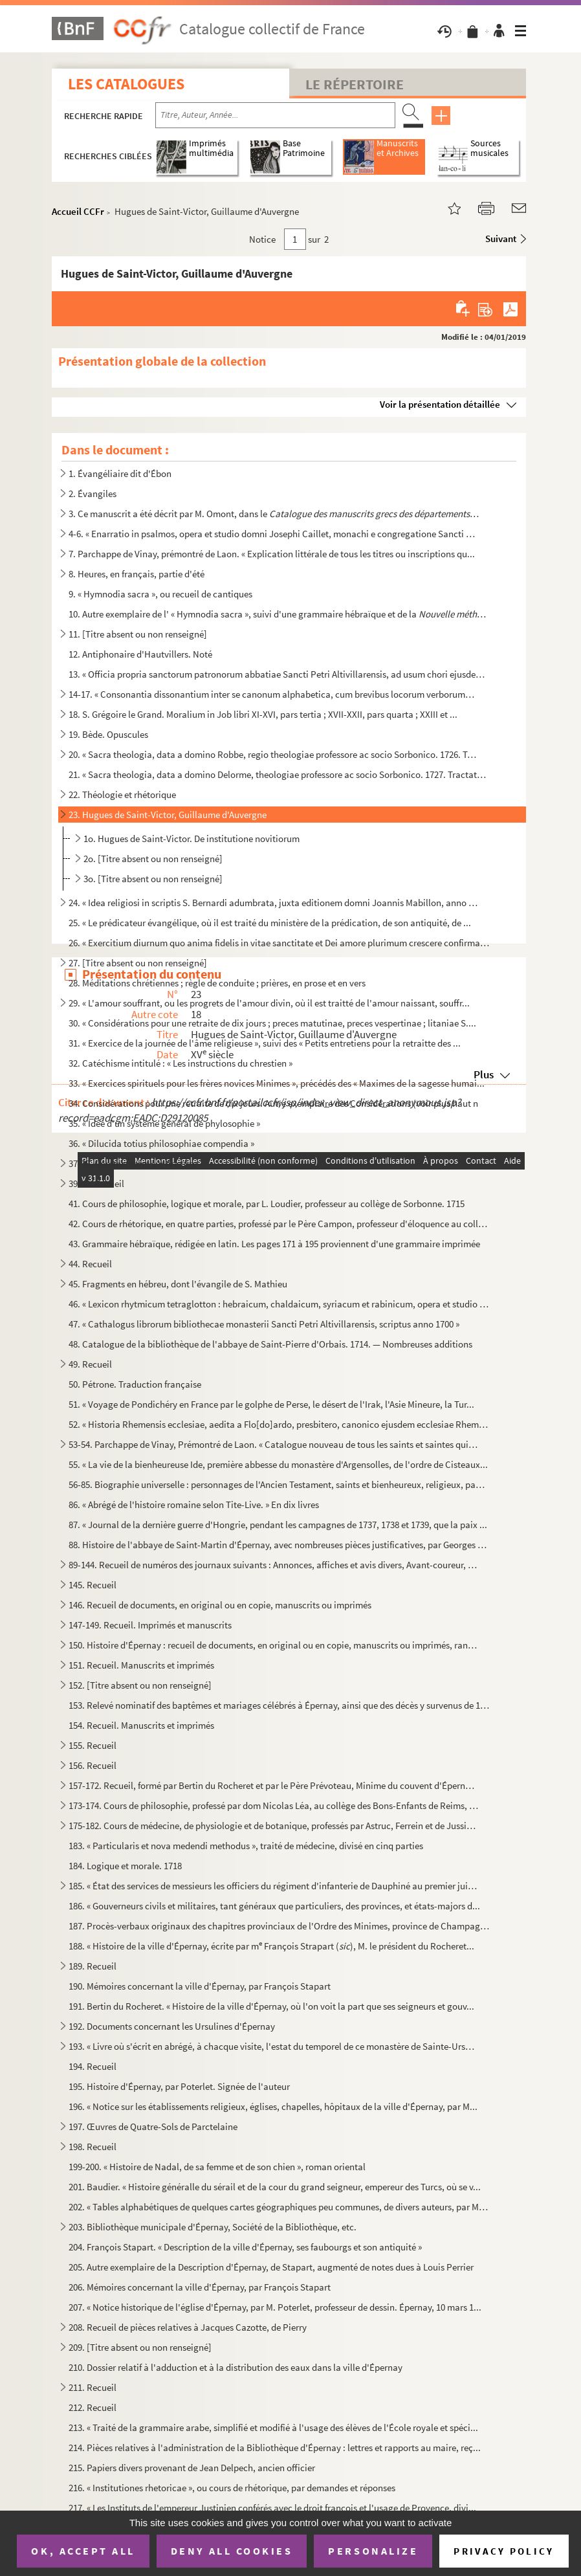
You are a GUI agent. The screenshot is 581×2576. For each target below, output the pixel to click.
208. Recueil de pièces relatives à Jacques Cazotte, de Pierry (188, 2327)
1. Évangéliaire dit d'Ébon (120, 473)
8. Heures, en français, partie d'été (136, 574)
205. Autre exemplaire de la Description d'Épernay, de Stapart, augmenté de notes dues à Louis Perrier (271, 2267)
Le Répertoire (354, 84)
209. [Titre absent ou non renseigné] (140, 2347)
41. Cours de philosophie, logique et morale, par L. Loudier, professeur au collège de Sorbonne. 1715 (267, 1203)
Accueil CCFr (78, 211)
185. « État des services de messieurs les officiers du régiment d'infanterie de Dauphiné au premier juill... (274, 1886)
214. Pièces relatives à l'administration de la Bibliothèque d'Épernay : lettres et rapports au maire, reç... (275, 2447)
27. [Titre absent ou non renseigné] (138, 963)
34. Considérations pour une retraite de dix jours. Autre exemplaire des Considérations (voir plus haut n (273, 1103)
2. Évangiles (92, 493)
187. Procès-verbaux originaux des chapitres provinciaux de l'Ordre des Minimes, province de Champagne (279, 1926)
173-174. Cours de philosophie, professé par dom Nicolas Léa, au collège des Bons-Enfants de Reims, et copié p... (274, 1805)
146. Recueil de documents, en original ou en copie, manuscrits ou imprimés (220, 1605)
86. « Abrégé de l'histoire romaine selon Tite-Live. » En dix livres (194, 1504)
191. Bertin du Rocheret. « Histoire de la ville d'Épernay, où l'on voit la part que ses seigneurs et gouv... (271, 2006)
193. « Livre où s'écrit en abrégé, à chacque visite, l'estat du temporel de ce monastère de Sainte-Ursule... (274, 2046)
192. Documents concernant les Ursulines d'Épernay (172, 2026)
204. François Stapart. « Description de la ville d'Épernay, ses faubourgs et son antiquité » (245, 2247)
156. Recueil (92, 1765)
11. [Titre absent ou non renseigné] (138, 634)
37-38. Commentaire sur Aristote (133, 1163)
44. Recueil (90, 1264)
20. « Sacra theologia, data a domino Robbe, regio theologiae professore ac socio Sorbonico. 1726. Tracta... (274, 754)
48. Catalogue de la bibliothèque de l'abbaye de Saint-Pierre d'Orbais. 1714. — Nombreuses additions (270, 1344)
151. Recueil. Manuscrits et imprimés (141, 1665)
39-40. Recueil (96, 1183)
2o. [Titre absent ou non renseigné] (153, 858)
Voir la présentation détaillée (440, 404)
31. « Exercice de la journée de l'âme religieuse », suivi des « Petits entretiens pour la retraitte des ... (265, 1043)
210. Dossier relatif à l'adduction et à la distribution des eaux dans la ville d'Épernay (235, 2367)
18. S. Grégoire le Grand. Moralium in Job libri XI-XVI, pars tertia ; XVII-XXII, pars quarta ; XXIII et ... (263, 714)
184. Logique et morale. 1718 (125, 1866)
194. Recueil (92, 2066)
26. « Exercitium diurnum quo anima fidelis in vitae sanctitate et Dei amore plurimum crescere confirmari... (279, 943)
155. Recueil (92, 1745)
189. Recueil (92, 1966)
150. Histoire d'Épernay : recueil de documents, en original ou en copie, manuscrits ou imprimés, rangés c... (274, 1645)
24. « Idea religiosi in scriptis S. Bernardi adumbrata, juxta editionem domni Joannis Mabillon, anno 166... (274, 902)
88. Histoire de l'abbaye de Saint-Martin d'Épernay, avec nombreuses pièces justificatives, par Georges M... (279, 1544)
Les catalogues (126, 84)
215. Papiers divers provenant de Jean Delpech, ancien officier (192, 2467)
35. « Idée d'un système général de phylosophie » (164, 1123)
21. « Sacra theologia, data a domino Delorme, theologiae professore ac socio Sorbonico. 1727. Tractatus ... (279, 774)
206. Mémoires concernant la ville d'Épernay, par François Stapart (200, 2287)
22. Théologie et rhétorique (122, 794)
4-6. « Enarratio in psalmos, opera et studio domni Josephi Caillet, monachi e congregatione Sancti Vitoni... (274, 533)
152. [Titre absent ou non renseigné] (140, 1685)
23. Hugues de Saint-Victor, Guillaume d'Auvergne (168, 814)
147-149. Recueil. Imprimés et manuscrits (150, 1625)
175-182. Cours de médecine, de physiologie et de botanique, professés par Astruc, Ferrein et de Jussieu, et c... (274, 1825)
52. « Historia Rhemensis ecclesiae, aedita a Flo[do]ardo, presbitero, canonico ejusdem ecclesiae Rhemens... (279, 1424)
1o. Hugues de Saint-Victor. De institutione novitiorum (191, 838)
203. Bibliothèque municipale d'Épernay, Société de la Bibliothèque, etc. (212, 2227)
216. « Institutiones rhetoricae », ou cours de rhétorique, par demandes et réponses (232, 2488)
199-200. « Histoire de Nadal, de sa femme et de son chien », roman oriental (217, 2166)
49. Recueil (90, 1364)
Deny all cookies (231, 2550)
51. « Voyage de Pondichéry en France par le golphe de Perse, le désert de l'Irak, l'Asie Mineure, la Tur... (271, 1404)
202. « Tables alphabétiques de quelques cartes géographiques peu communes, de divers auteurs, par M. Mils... (279, 2207)
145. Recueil (92, 1585)
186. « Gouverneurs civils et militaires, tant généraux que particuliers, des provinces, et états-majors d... (274, 1906)
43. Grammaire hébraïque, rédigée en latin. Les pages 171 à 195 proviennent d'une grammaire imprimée (274, 1244)
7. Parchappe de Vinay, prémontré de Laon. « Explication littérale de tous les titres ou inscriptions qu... (272, 554)
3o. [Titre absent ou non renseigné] (153, 878)
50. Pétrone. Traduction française (135, 1384)
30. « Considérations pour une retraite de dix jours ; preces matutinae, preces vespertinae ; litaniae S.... (272, 1023)
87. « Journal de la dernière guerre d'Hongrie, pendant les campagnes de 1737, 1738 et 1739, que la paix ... (278, 1524)
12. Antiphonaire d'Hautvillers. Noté (140, 654)
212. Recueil (92, 2407)
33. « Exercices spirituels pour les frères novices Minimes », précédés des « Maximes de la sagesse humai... (277, 1083)
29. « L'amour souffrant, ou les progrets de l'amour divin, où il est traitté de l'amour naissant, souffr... (269, 1003)
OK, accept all (83, 2550)
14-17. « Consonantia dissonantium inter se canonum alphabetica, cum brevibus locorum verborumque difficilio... (274, 694)
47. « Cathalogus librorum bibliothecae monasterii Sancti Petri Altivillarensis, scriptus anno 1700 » (264, 1324)
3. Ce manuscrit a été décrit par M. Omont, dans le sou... (274, 513)
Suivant (500, 238)
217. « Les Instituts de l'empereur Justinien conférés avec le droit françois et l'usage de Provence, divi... (272, 2508)
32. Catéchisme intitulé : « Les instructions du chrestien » (180, 1063)
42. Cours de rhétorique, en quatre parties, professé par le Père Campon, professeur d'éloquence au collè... (279, 1223)
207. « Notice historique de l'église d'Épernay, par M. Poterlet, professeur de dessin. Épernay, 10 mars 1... (275, 2307)
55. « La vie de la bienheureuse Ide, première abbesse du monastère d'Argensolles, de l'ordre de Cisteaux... (278, 1464)
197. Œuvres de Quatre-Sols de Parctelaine (153, 2126)
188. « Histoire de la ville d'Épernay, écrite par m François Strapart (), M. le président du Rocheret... (271, 1945)
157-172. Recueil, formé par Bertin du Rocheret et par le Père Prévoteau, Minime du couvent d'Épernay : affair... (274, 1785)
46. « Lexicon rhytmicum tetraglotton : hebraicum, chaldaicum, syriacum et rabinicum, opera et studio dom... (279, 1304)
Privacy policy (504, 2551)
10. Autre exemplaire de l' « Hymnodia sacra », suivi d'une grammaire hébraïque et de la (279, 614)
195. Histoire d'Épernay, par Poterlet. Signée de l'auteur (179, 2086)
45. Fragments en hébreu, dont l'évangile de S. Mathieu (178, 1284)
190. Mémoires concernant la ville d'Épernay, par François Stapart (200, 1986)
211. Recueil (92, 2387)
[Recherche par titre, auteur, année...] (275, 115)
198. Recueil (92, 2146)
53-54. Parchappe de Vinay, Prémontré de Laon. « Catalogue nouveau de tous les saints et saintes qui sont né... (274, 1444)
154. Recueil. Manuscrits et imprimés (141, 1725)
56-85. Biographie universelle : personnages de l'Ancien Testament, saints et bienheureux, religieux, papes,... (279, 1484)
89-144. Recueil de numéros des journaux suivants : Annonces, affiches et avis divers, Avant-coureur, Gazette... (274, 1565)
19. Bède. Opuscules (108, 734)
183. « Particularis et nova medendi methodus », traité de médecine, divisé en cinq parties (246, 1845)
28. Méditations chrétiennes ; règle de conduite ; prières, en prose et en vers (217, 983)
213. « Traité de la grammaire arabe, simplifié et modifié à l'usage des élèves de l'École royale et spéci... (273, 2427)
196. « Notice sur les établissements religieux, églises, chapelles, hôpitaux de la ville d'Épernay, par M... (273, 2106)
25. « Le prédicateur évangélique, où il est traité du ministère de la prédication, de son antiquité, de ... (270, 922)
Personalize (373, 2550)
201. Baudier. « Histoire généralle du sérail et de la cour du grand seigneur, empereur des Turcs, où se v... (275, 2187)
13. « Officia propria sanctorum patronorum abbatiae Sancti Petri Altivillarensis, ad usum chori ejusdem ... (279, 674)
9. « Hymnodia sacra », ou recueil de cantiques (160, 594)
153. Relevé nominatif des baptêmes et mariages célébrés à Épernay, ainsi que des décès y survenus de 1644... (279, 1705)
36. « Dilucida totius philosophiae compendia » (161, 1143)
